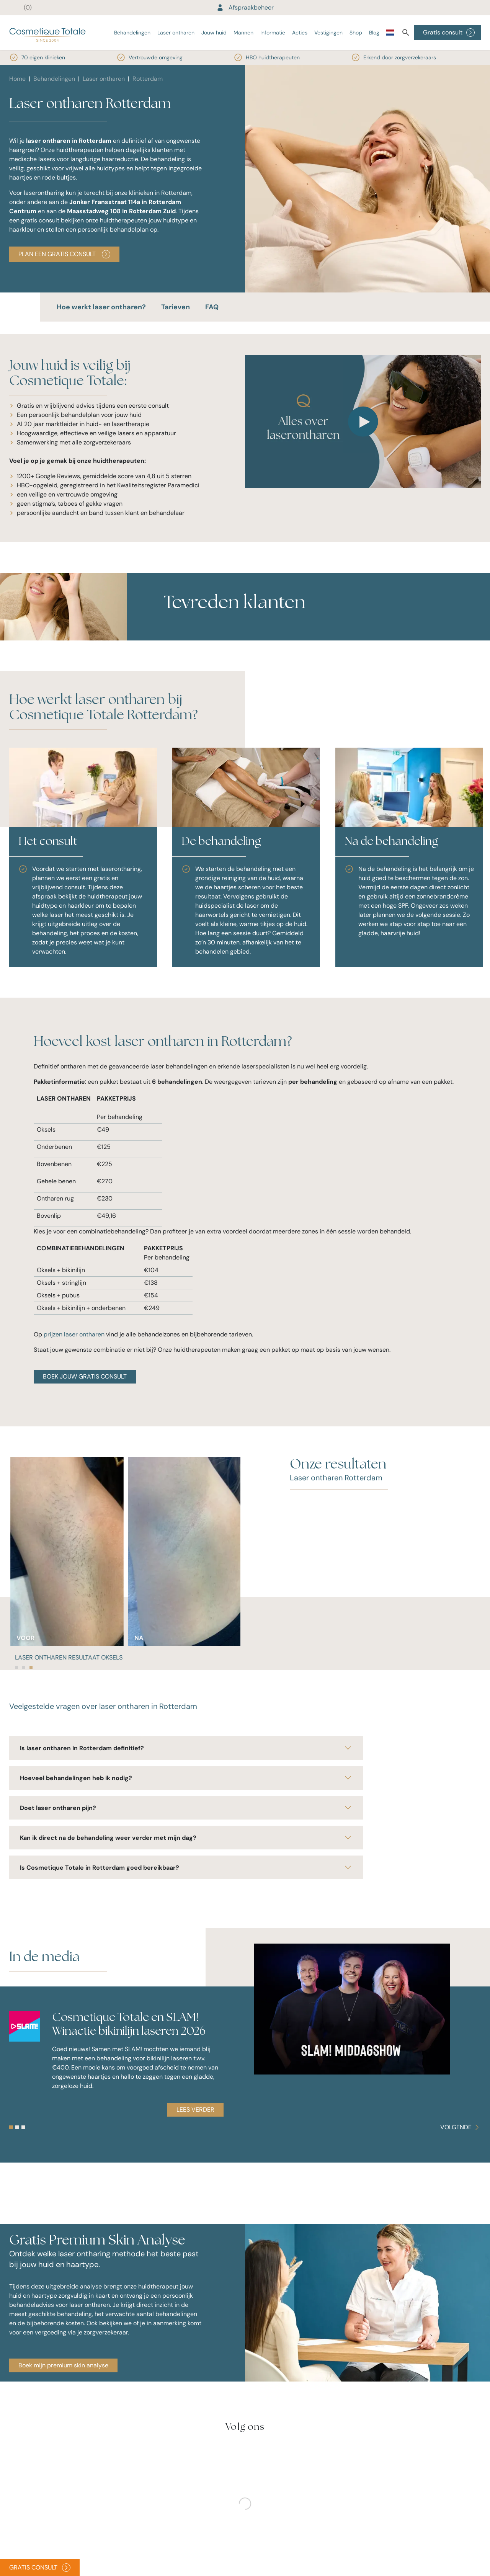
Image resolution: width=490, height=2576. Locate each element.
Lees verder (195, 2110)
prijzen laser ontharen (74, 1334)
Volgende (460, 2127)
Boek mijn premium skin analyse (63, 2365)
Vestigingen (328, 32)
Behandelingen (132, 32)
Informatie (272, 32)
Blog (374, 32)
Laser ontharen (175, 32)
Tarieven (175, 307)
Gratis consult (449, 32)
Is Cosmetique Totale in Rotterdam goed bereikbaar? (186, 1867)
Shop (356, 32)
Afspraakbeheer (245, 7)
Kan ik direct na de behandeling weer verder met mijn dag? (186, 1837)
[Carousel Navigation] (460, 2127)
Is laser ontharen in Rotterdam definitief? (186, 1748)
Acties (299, 32)
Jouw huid (214, 32)
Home (17, 79)
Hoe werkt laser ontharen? (101, 307)
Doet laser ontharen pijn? (186, 1807)
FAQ (212, 307)
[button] (164, 636)
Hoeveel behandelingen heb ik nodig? (186, 1778)
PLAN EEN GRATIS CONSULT (64, 254)
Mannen (243, 32)
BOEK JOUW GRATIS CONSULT (85, 1376)
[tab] (16, 1667)
